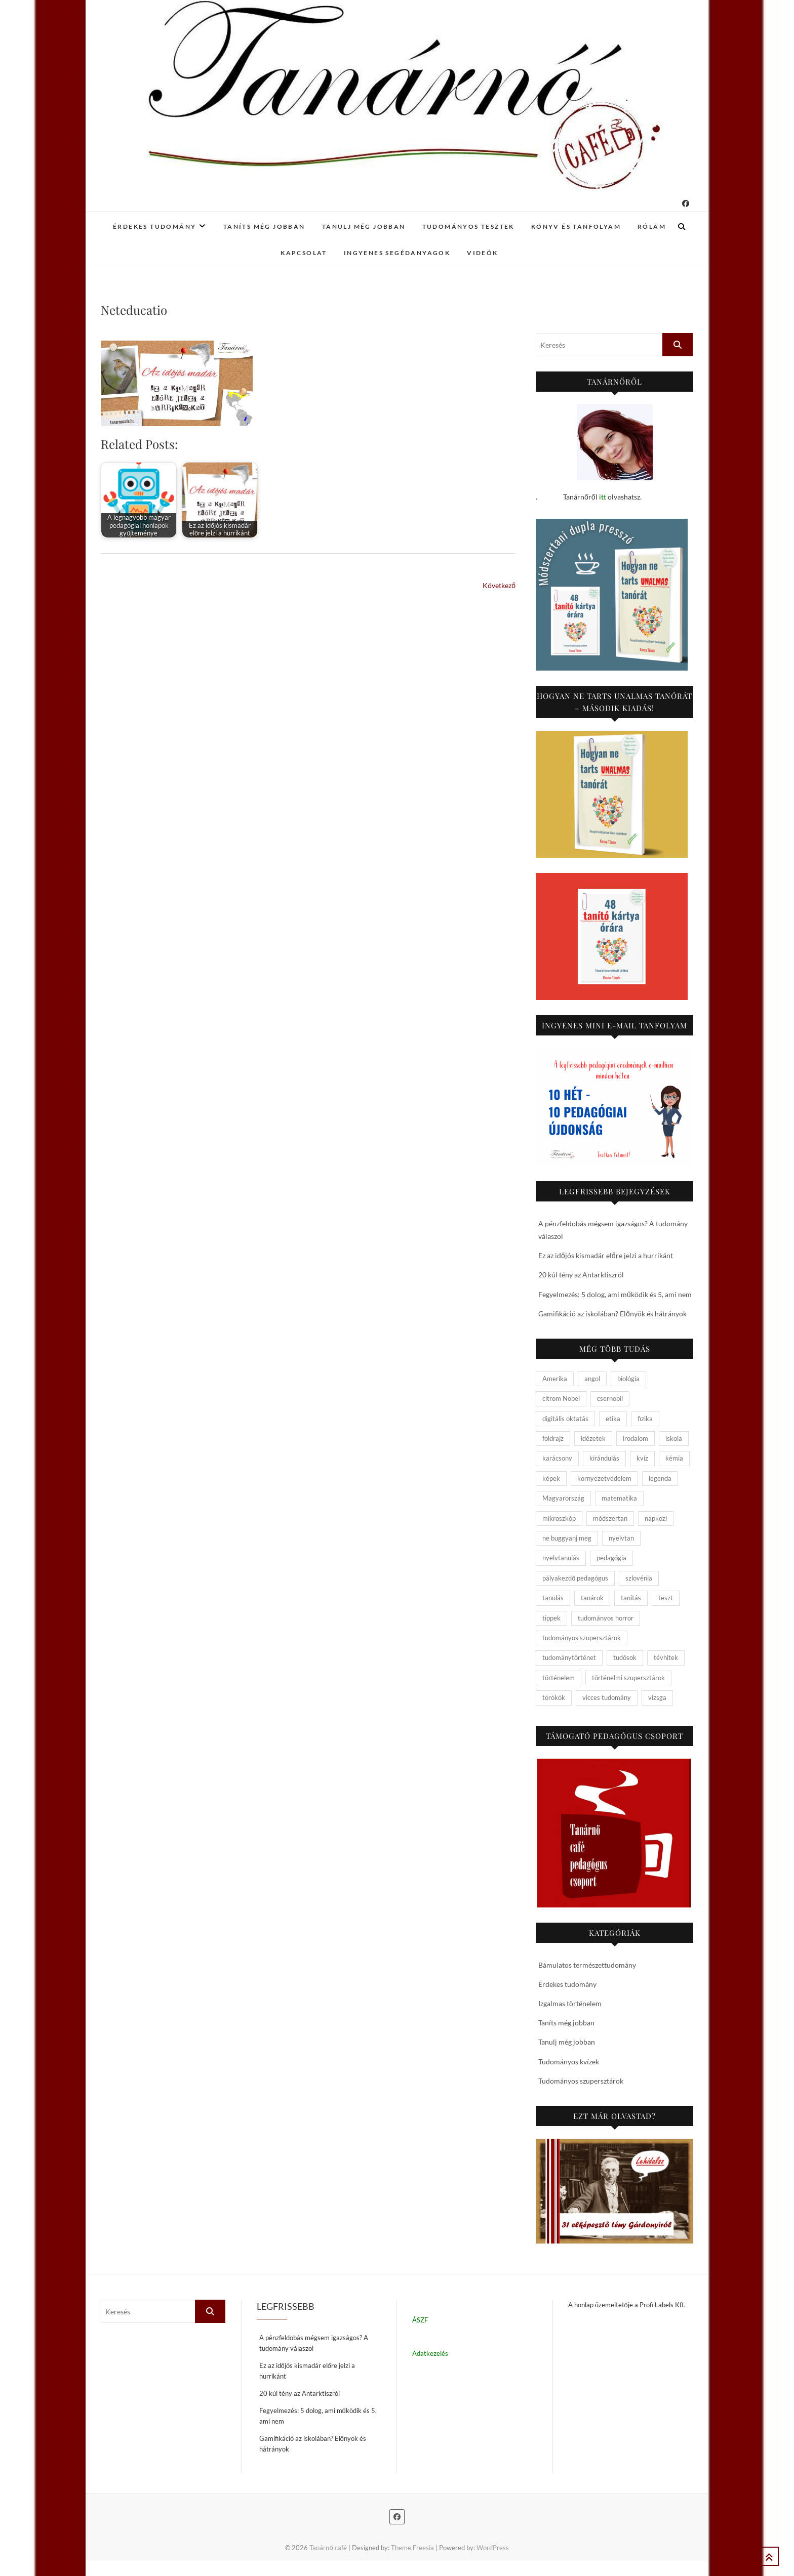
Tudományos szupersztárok (580, 2080)
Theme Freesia (412, 2548)
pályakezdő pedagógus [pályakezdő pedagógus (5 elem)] (575, 1578)
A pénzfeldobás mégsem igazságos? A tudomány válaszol (313, 2343)
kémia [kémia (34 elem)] (674, 1458)
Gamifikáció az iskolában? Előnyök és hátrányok (612, 1313)
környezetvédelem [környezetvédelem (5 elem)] (604, 1478)
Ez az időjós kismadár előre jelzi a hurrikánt (605, 1255)
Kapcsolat (304, 253)
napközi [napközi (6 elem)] (656, 1518)
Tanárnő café (327, 2548)
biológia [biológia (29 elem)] (628, 1379)
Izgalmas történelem (570, 2003)
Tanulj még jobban (364, 226)
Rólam (652, 226)
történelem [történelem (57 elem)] (558, 1678)
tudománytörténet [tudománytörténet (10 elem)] (569, 1657)
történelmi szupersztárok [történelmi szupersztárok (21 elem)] (628, 1678)
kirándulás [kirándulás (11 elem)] (604, 1458)
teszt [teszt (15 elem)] (665, 1598)
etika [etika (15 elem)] (613, 1419)
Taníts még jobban (264, 226)
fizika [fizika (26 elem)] (645, 1419)
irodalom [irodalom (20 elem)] (635, 1438)
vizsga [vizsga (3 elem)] (657, 1697)
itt (602, 496)
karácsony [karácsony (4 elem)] (557, 1458)
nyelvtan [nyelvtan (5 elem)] (621, 1538)
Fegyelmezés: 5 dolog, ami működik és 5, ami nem (615, 1294)
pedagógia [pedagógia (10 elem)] (611, 1558)
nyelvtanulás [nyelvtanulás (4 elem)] (560, 1558)
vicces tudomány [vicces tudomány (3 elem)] (606, 1697)
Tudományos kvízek (568, 2061)
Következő (499, 585)
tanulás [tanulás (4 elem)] (553, 1598)
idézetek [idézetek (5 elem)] (593, 1438)
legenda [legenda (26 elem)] (660, 1478)
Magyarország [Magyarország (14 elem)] (563, 1498)
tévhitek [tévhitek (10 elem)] (666, 1657)
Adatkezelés (430, 2353)
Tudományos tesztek (468, 226)
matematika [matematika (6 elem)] (619, 1498)
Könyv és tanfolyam (576, 226)
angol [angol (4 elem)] (592, 1379)
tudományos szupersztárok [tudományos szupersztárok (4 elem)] (581, 1638)
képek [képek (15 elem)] (551, 1478)
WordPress (493, 2548)
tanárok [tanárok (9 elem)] (592, 1598)
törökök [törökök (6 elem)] (553, 1697)
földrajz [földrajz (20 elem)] (553, 1438)
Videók (482, 253)
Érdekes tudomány (154, 226)
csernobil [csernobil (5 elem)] (610, 1398)
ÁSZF (420, 2320)
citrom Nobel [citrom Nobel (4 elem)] (561, 1398)
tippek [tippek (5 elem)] (551, 1618)
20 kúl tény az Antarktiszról (581, 1274)
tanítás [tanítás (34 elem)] (631, 1598)
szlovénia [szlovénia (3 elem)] (638, 1578)
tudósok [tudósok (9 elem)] (625, 1657)
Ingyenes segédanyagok (397, 253)
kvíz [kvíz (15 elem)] (642, 1458)
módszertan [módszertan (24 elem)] (610, 1518)
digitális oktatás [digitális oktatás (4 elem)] (565, 1419)
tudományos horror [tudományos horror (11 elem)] (605, 1618)
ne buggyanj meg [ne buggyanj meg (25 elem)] (566, 1538)
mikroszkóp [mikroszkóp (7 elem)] (559, 1518)
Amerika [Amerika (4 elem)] (554, 1379)
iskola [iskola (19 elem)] (673, 1438)
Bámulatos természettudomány (587, 1965)
